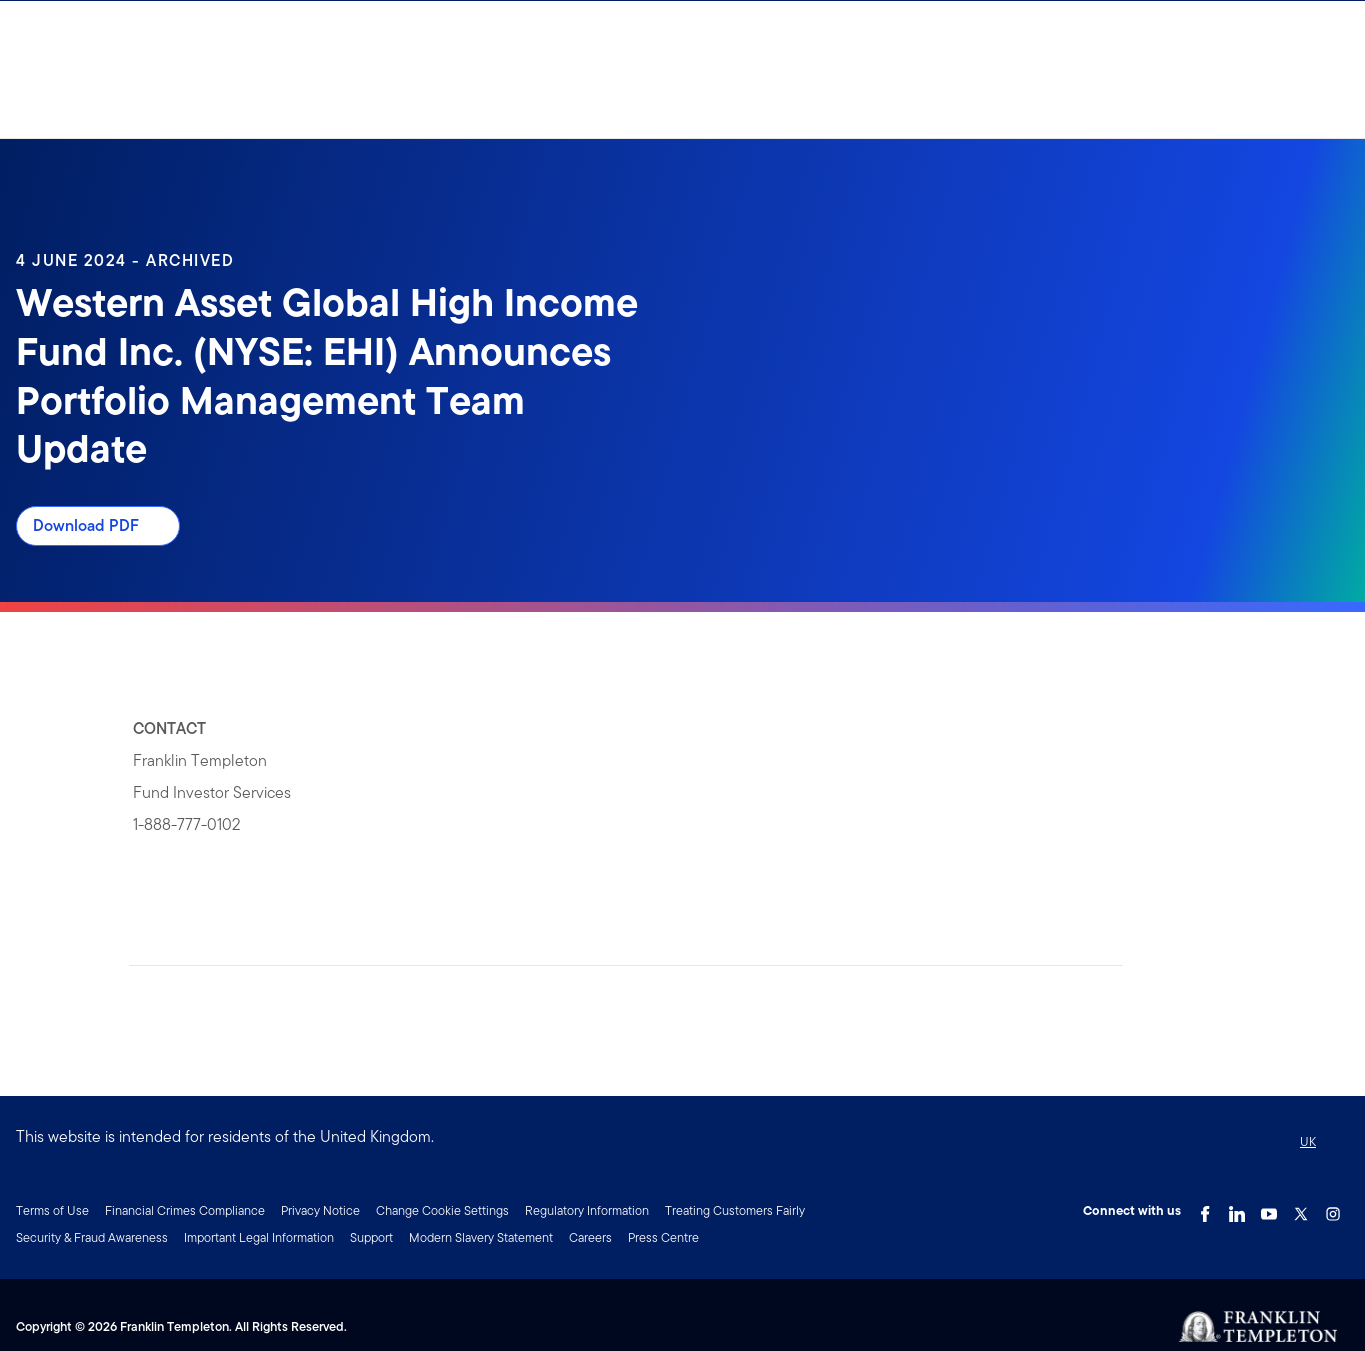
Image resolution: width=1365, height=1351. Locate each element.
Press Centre (663, 1237)
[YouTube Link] (1269, 1209)
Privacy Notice (320, 1210)
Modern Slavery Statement (481, 1237)
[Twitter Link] (1301, 1209)
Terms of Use (52, 1210)
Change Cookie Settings (442, 1210)
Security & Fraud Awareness (92, 1237)
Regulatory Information (587, 1210)
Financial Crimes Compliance (185, 1210)
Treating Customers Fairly (735, 1210)
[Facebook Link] (1205, 1209)
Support (371, 1237)
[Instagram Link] (1333, 1209)
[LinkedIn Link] (1237, 1209)
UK (1308, 1141)
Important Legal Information (259, 1237)
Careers (590, 1237)
